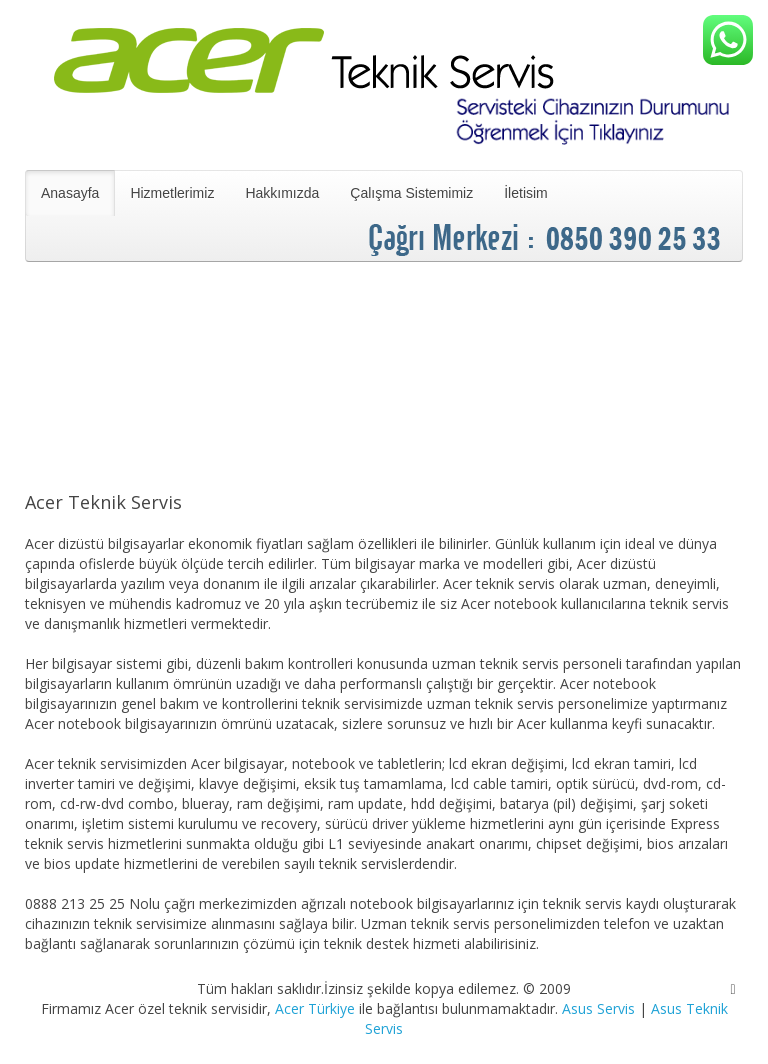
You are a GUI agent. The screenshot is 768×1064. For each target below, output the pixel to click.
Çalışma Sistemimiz (411, 193)
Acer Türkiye (315, 1008)
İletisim (526, 193)
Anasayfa (70, 193)
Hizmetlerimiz (172, 193)
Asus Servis (598, 1008)
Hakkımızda (282, 193)
